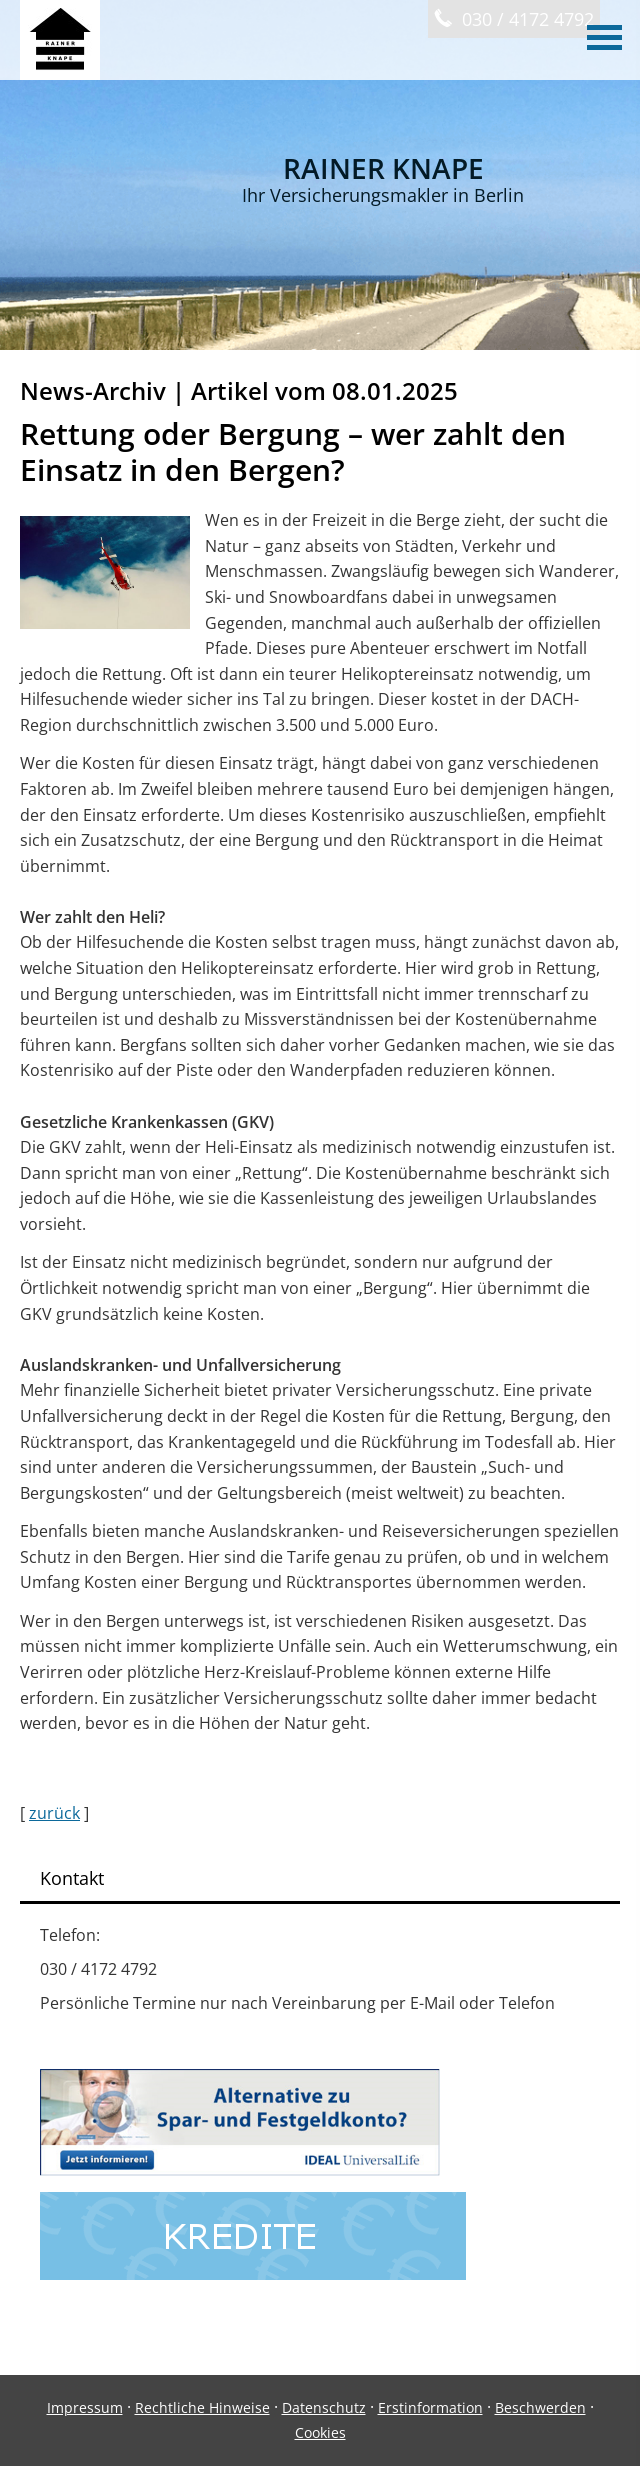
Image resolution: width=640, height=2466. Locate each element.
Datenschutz (324, 2407)
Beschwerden (540, 2407)
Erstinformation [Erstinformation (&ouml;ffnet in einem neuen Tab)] (430, 2407)
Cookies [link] (320, 2432)
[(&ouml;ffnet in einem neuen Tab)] (240, 2170)
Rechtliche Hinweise (202, 2407)
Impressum (85, 2407)
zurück (54, 1813)
